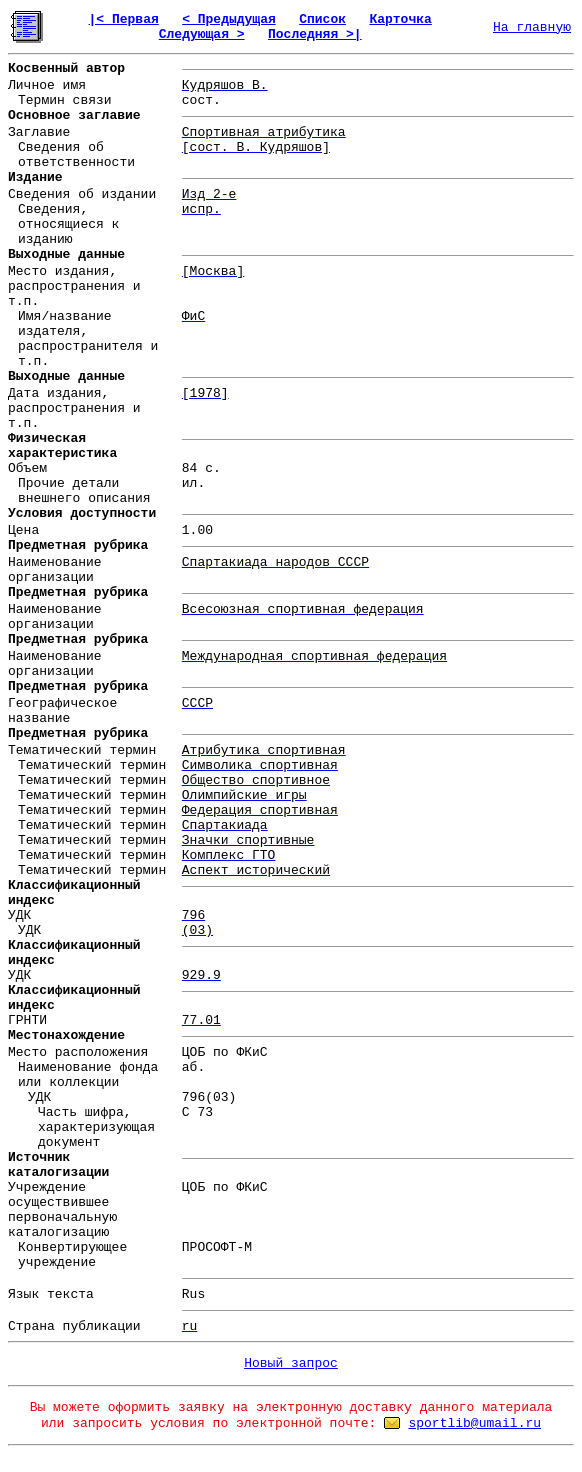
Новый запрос (291, 1363)
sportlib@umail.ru (474, 1423)
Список (322, 19)
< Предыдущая (229, 19)
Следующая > (202, 34)
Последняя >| (315, 34)
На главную (532, 27)
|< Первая (124, 19)
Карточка (400, 19)
